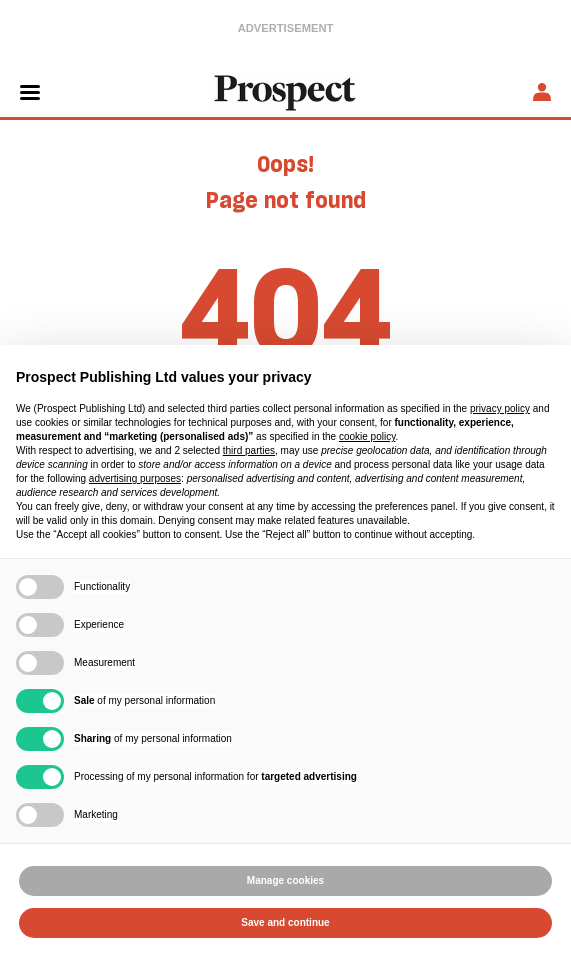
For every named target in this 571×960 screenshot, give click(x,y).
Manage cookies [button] (285, 880)
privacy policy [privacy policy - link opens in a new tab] (500, 408)
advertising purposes (135, 478)
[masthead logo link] (286, 91)
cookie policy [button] (367, 436)
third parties (249, 450)
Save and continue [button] (285, 922)
